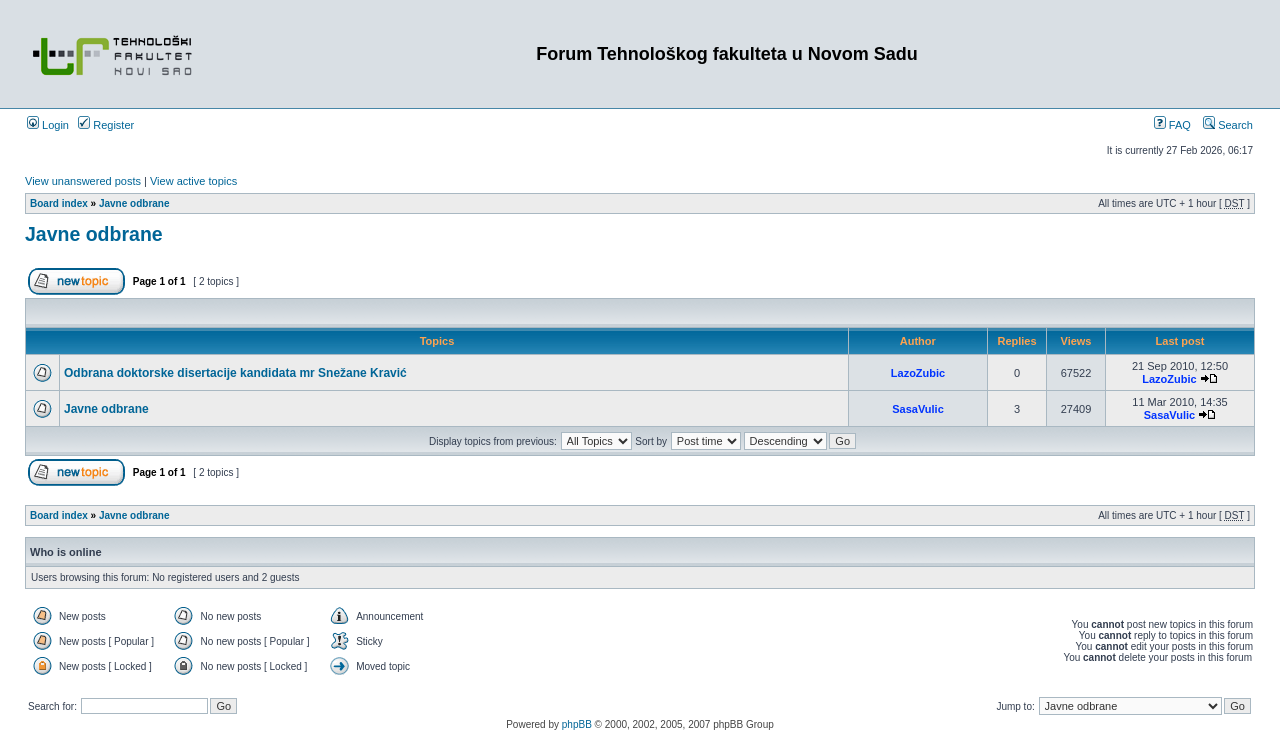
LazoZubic (918, 373)
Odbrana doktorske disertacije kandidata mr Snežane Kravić (235, 373)
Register (106, 125)
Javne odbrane (134, 203)
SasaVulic (918, 409)
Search (1228, 125)
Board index (59, 203)
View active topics (193, 181)
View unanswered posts (83, 181)
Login (48, 125)
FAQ (1172, 125)
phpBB (577, 724)
